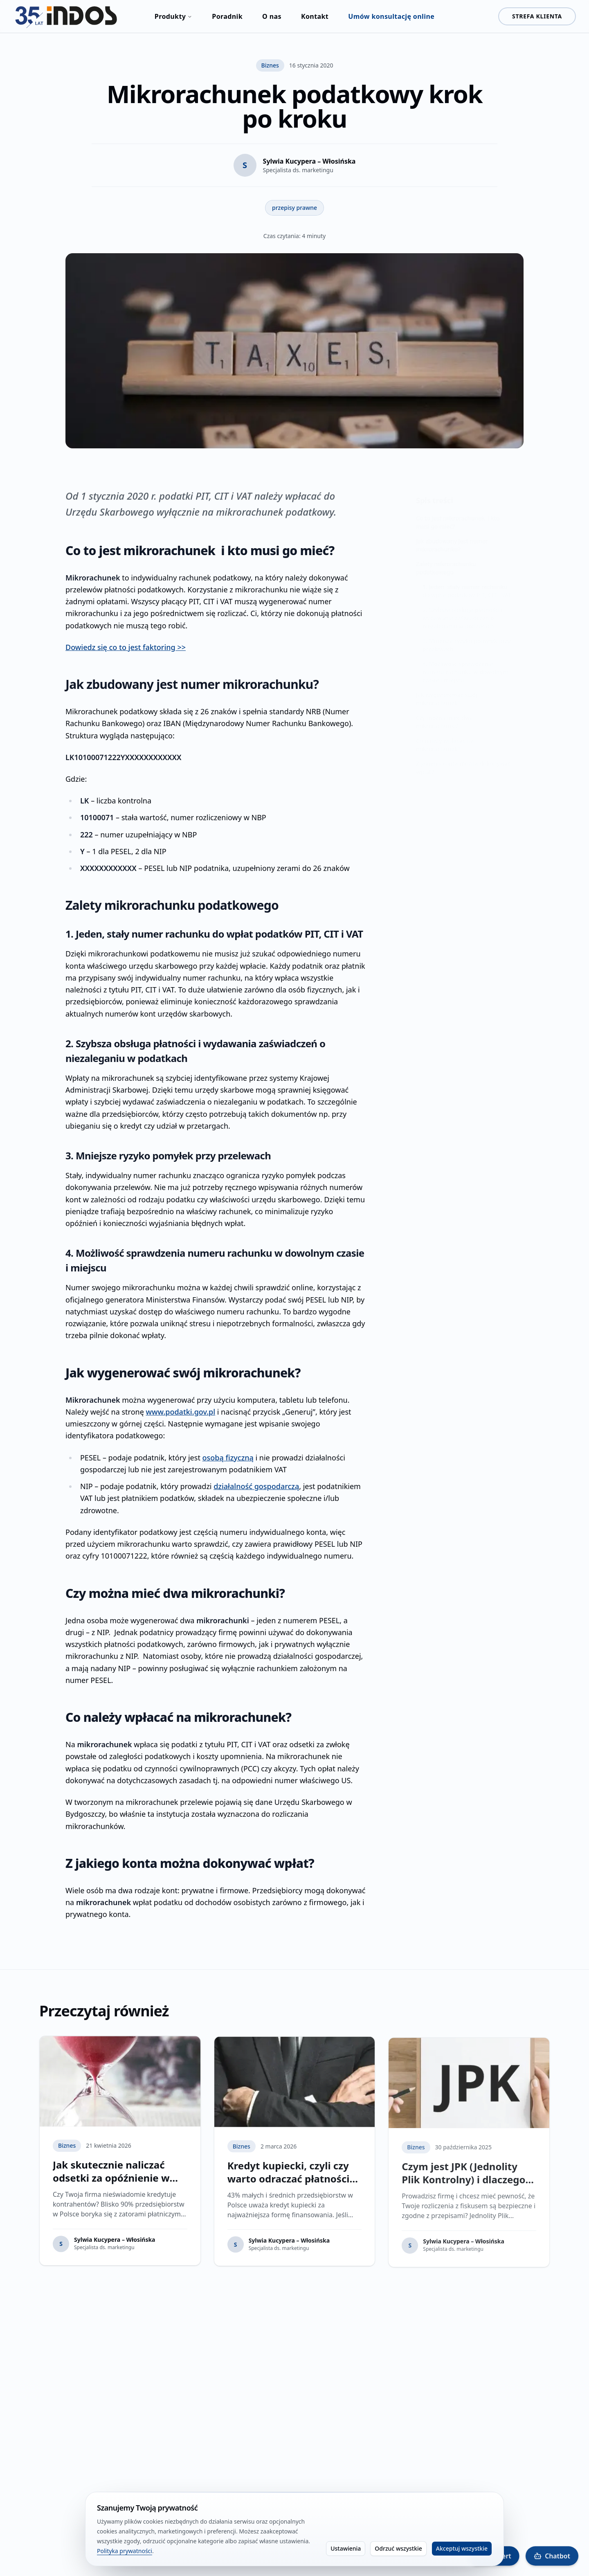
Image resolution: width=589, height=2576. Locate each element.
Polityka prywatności (124, 2551)
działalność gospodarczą (256, 1486)
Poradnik (227, 16)
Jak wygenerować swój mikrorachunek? (446, 692)
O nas (271, 16)
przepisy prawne (294, 207)
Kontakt (314, 16)
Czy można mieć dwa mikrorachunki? (444, 714)
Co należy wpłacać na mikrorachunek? (445, 737)
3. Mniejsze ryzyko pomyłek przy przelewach (466, 638)
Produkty (173, 16)
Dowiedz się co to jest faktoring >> (125, 647)
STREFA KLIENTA (537, 16)
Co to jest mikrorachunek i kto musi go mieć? (457, 515)
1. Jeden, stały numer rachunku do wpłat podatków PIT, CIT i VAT (467, 584)
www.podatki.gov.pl (181, 1412)
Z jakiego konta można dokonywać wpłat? (463, 760)
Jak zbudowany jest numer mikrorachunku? (452, 538)
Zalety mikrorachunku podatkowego (446, 561)
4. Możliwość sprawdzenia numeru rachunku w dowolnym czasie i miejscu (465, 664)
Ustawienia (345, 2549)
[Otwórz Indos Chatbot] (552, 2556)
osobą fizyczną (228, 1457)
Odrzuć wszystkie (398, 2549)
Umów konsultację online (391, 16)
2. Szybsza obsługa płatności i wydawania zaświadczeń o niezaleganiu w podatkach (463, 610)
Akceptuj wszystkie (462, 2549)
